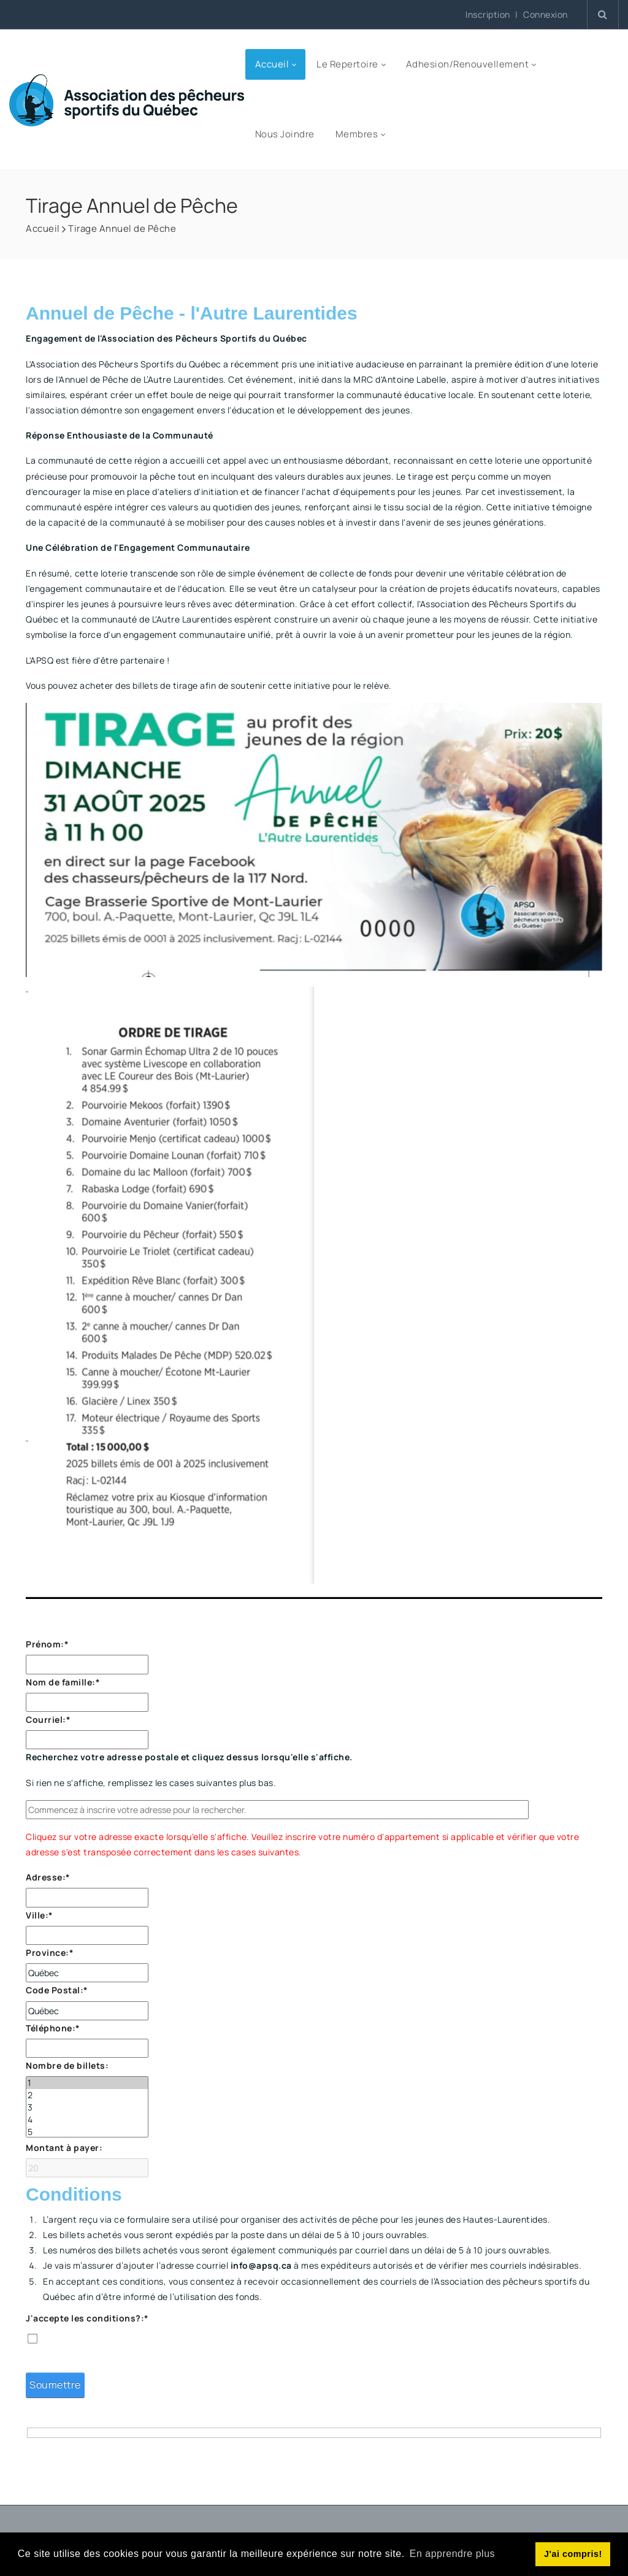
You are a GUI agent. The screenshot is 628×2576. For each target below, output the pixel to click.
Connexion (545, 14)
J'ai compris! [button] (573, 2554)
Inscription (487, 14)
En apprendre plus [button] (452, 2553)
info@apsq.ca (261, 2265)
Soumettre (55, 2384)
